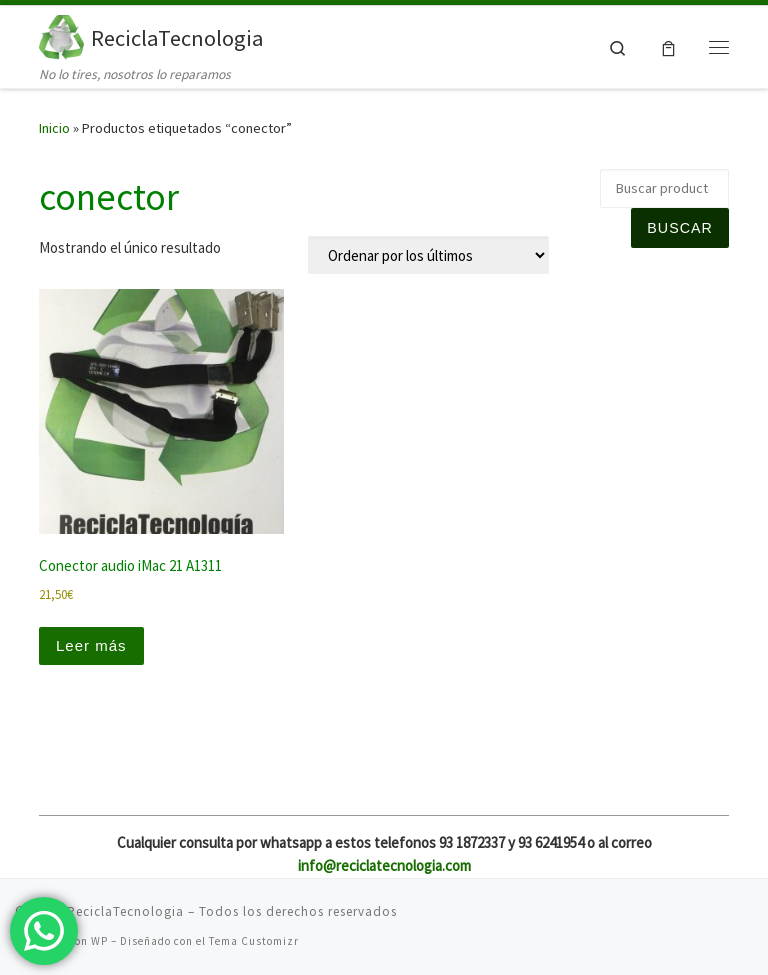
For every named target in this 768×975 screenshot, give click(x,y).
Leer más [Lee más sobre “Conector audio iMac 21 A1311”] (91, 645)
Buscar (679, 228)
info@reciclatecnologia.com (384, 865)
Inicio (54, 128)
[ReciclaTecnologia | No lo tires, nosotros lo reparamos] (61, 35)
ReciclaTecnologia (125, 911)
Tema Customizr (254, 941)
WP (99, 941)
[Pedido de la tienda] (428, 255)
